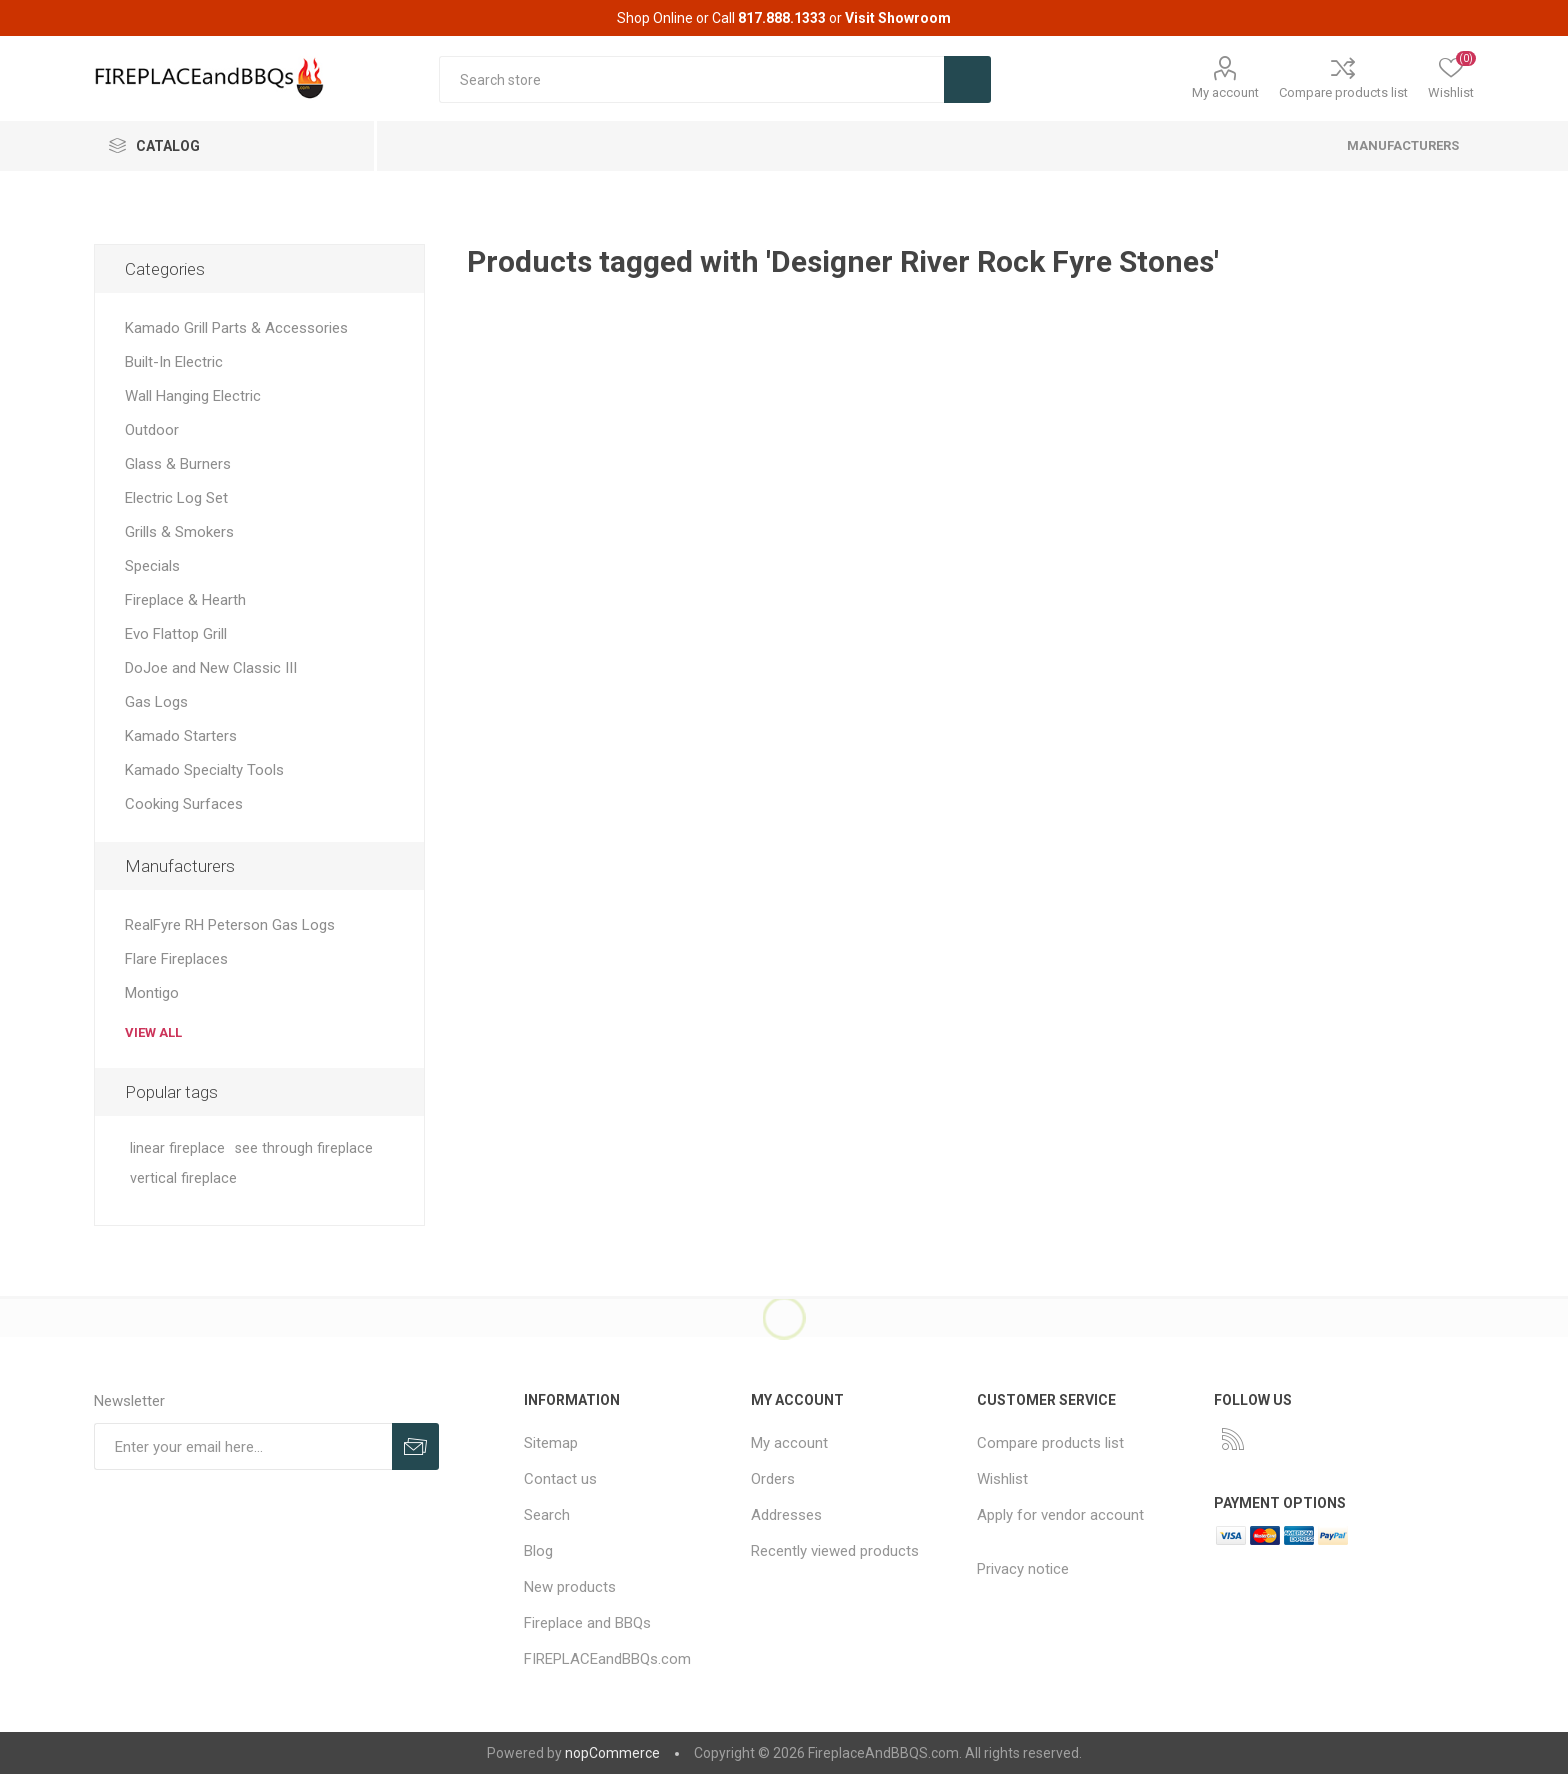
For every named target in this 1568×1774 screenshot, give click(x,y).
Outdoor (152, 430)
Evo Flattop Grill (176, 634)
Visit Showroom (898, 18)
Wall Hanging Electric (193, 396)
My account (1225, 92)
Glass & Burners (178, 464)
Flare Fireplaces (176, 959)
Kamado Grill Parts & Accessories (236, 328)
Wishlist (1002, 1479)
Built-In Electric (174, 362)
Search (547, 1515)
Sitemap (551, 1443)
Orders (773, 1479)
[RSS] (1233, 1439)
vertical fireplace (183, 1178)
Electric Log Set (176, 498)
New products (570, 1587)
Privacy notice (1023, 1569)
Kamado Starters (181, 736)
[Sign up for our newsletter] (243, 1446)
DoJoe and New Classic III (211, 668)
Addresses (786, 1515)
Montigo (152, 993)
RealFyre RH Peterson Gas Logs (230, 925)
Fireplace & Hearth (185, 600)
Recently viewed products (835, 1551)
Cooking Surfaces (184, 804)
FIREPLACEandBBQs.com (607, 1659)
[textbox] (691, 79)
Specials (152, 566)
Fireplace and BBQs (587, 1623)
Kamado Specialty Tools (204, 770)
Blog (538, 1551)
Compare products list (1343, 92)
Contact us (560, 1479)
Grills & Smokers (179, 532)
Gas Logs (156, 702)
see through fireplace (304, 1148)
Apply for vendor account (1060, 1515)
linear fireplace (177, 1148)
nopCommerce (612, 1753)
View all (153, 1032)
